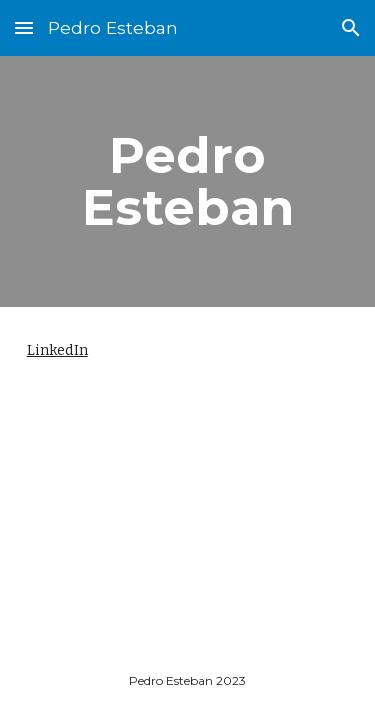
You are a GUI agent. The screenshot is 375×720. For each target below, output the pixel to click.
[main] (188, 181)
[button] (24, 27)
